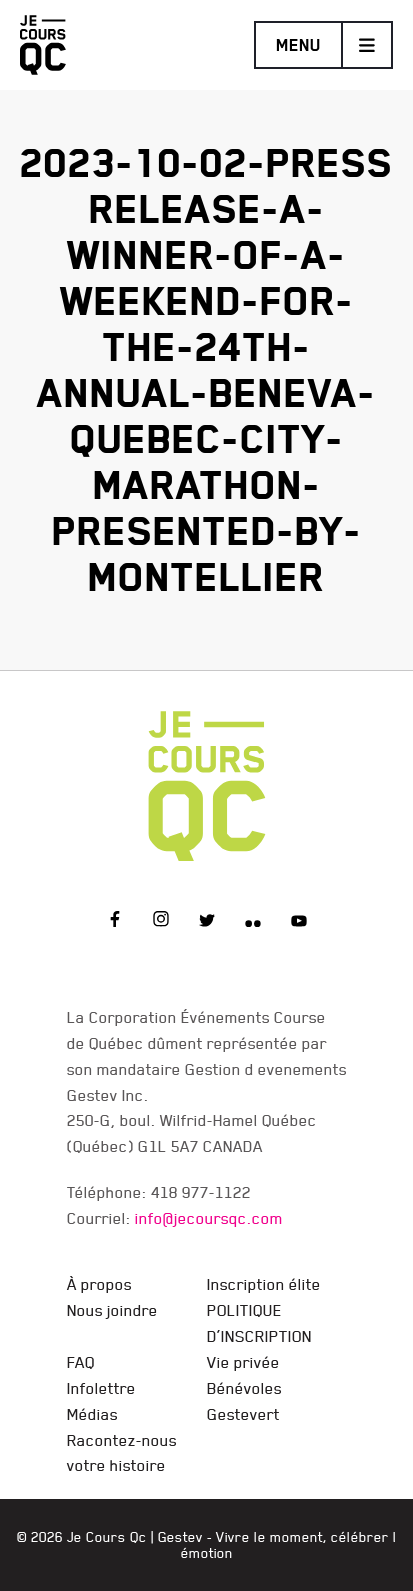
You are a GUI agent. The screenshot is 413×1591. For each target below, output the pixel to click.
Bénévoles (244, 1388)
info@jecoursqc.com (209, 1218)
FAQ (81, 1362)
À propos (99, 1284)
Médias (92, 1414)
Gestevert (243, 1414)
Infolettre (101, 1388)
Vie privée (243, 1362)
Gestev (180, 1537)
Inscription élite (264, 1284)
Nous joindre (112, 1310)
